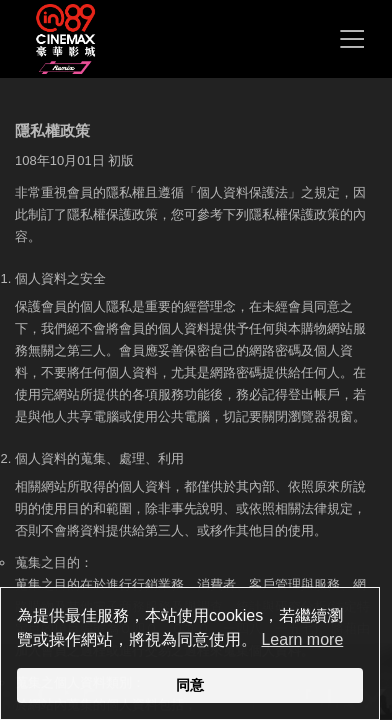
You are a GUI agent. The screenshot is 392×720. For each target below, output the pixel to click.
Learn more (302, 639)
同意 (190, 685)
